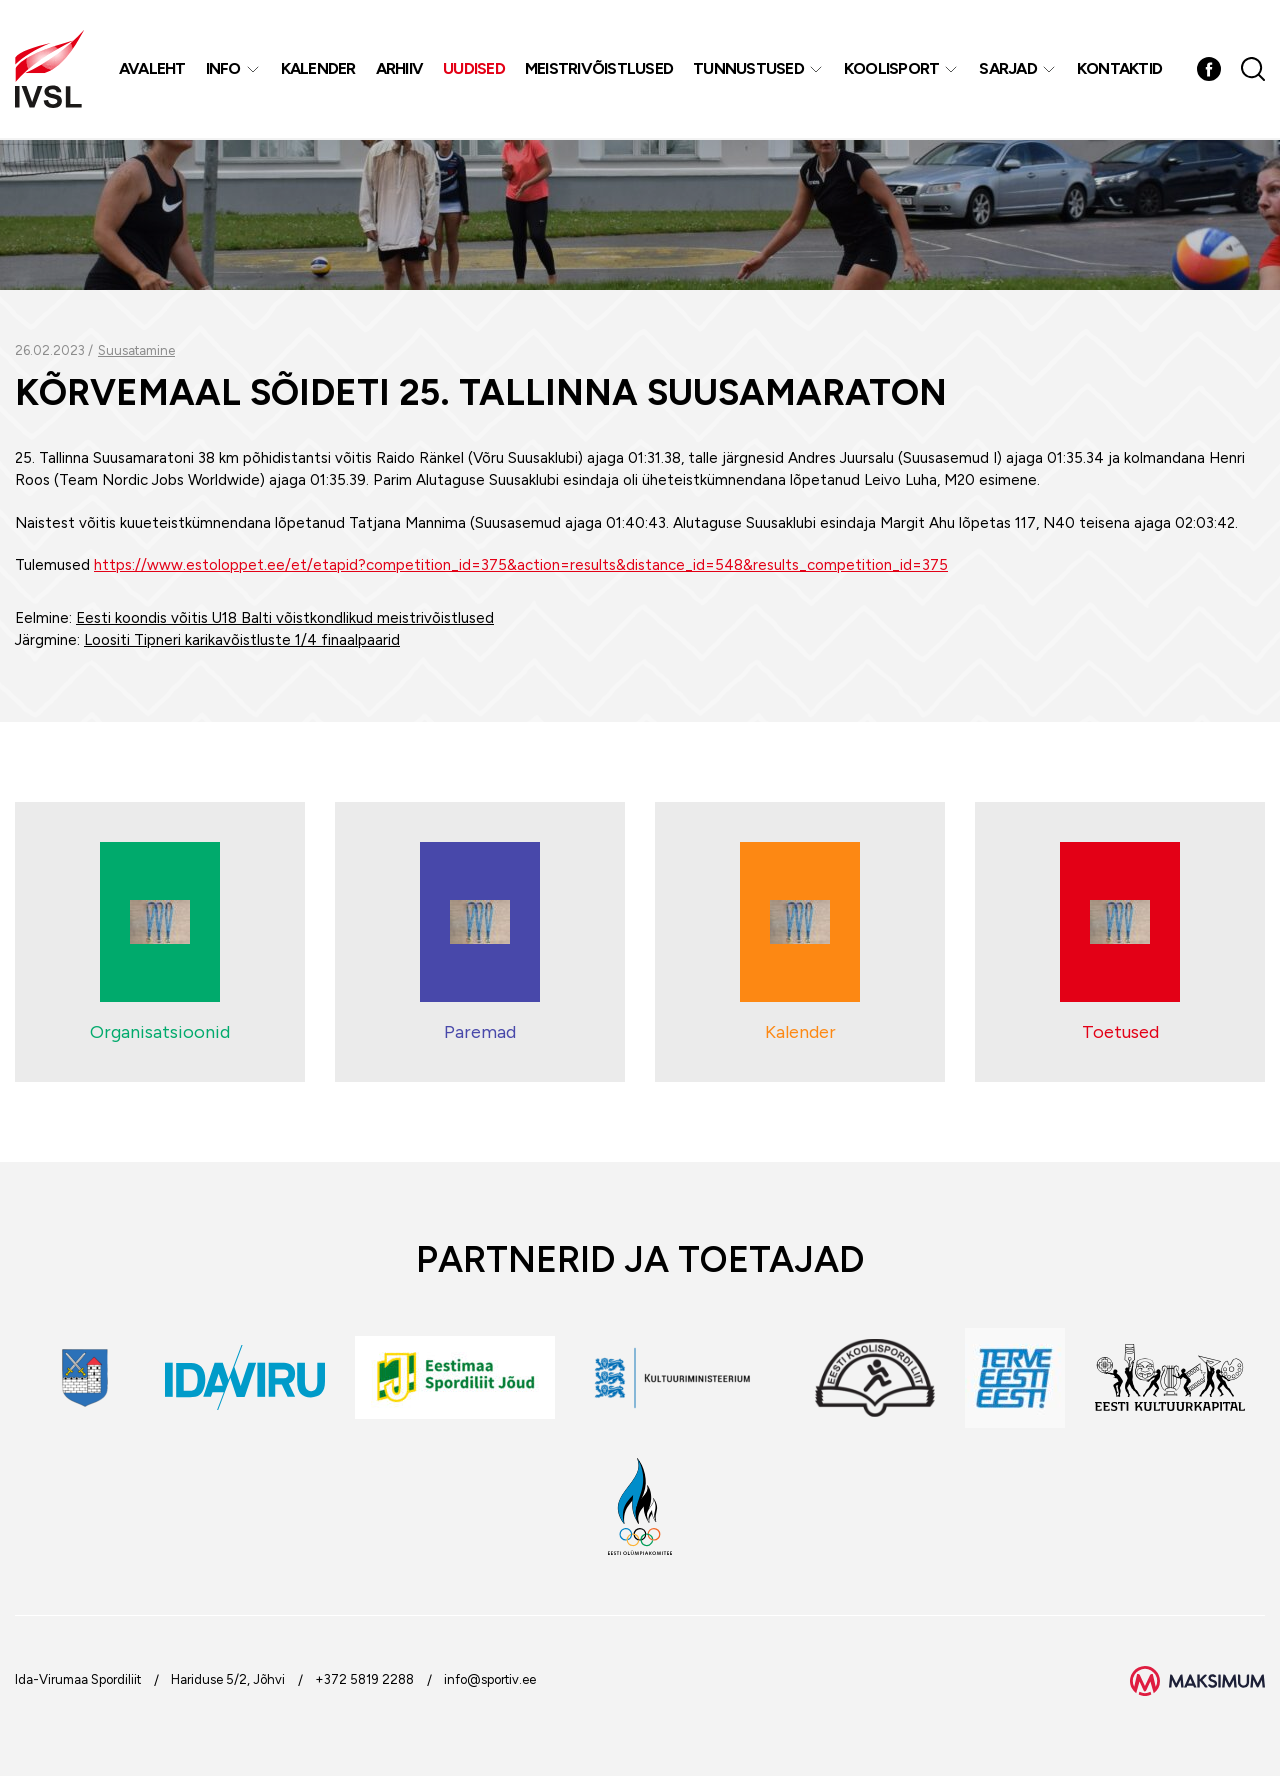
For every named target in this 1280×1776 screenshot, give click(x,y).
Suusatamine (136, 350)
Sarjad (1009, 69)
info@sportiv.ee (490, 1679)
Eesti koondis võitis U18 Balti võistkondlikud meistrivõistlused (285, 618)
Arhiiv (400, 69)
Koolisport (892, 69)
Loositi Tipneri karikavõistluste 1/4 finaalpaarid (242, 640)
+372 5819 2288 (364, 1679)
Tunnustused (749, 69)
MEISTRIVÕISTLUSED (599, 69)
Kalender (318, 69)
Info (223, 69)
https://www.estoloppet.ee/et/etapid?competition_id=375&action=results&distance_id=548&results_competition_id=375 (521, 565)
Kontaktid (1119, 69)
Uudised (475, 69)
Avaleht (152, 69)
